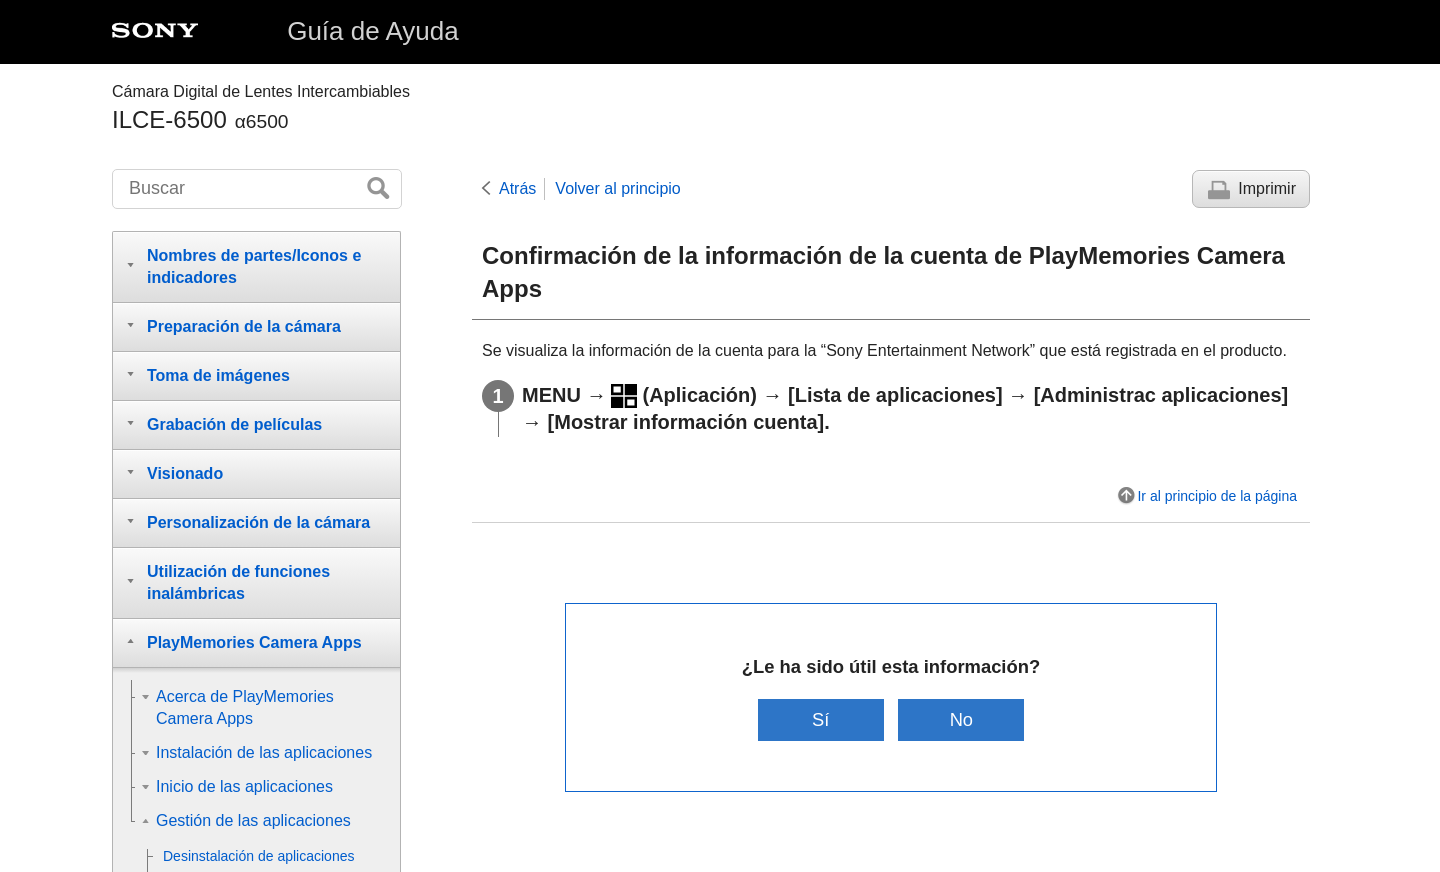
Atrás (517, 188)
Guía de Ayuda (373, 31)
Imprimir (1267, 188)
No (963, 719)
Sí (819, 719)
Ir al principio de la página (1217, 496)
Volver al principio (617, 188)
